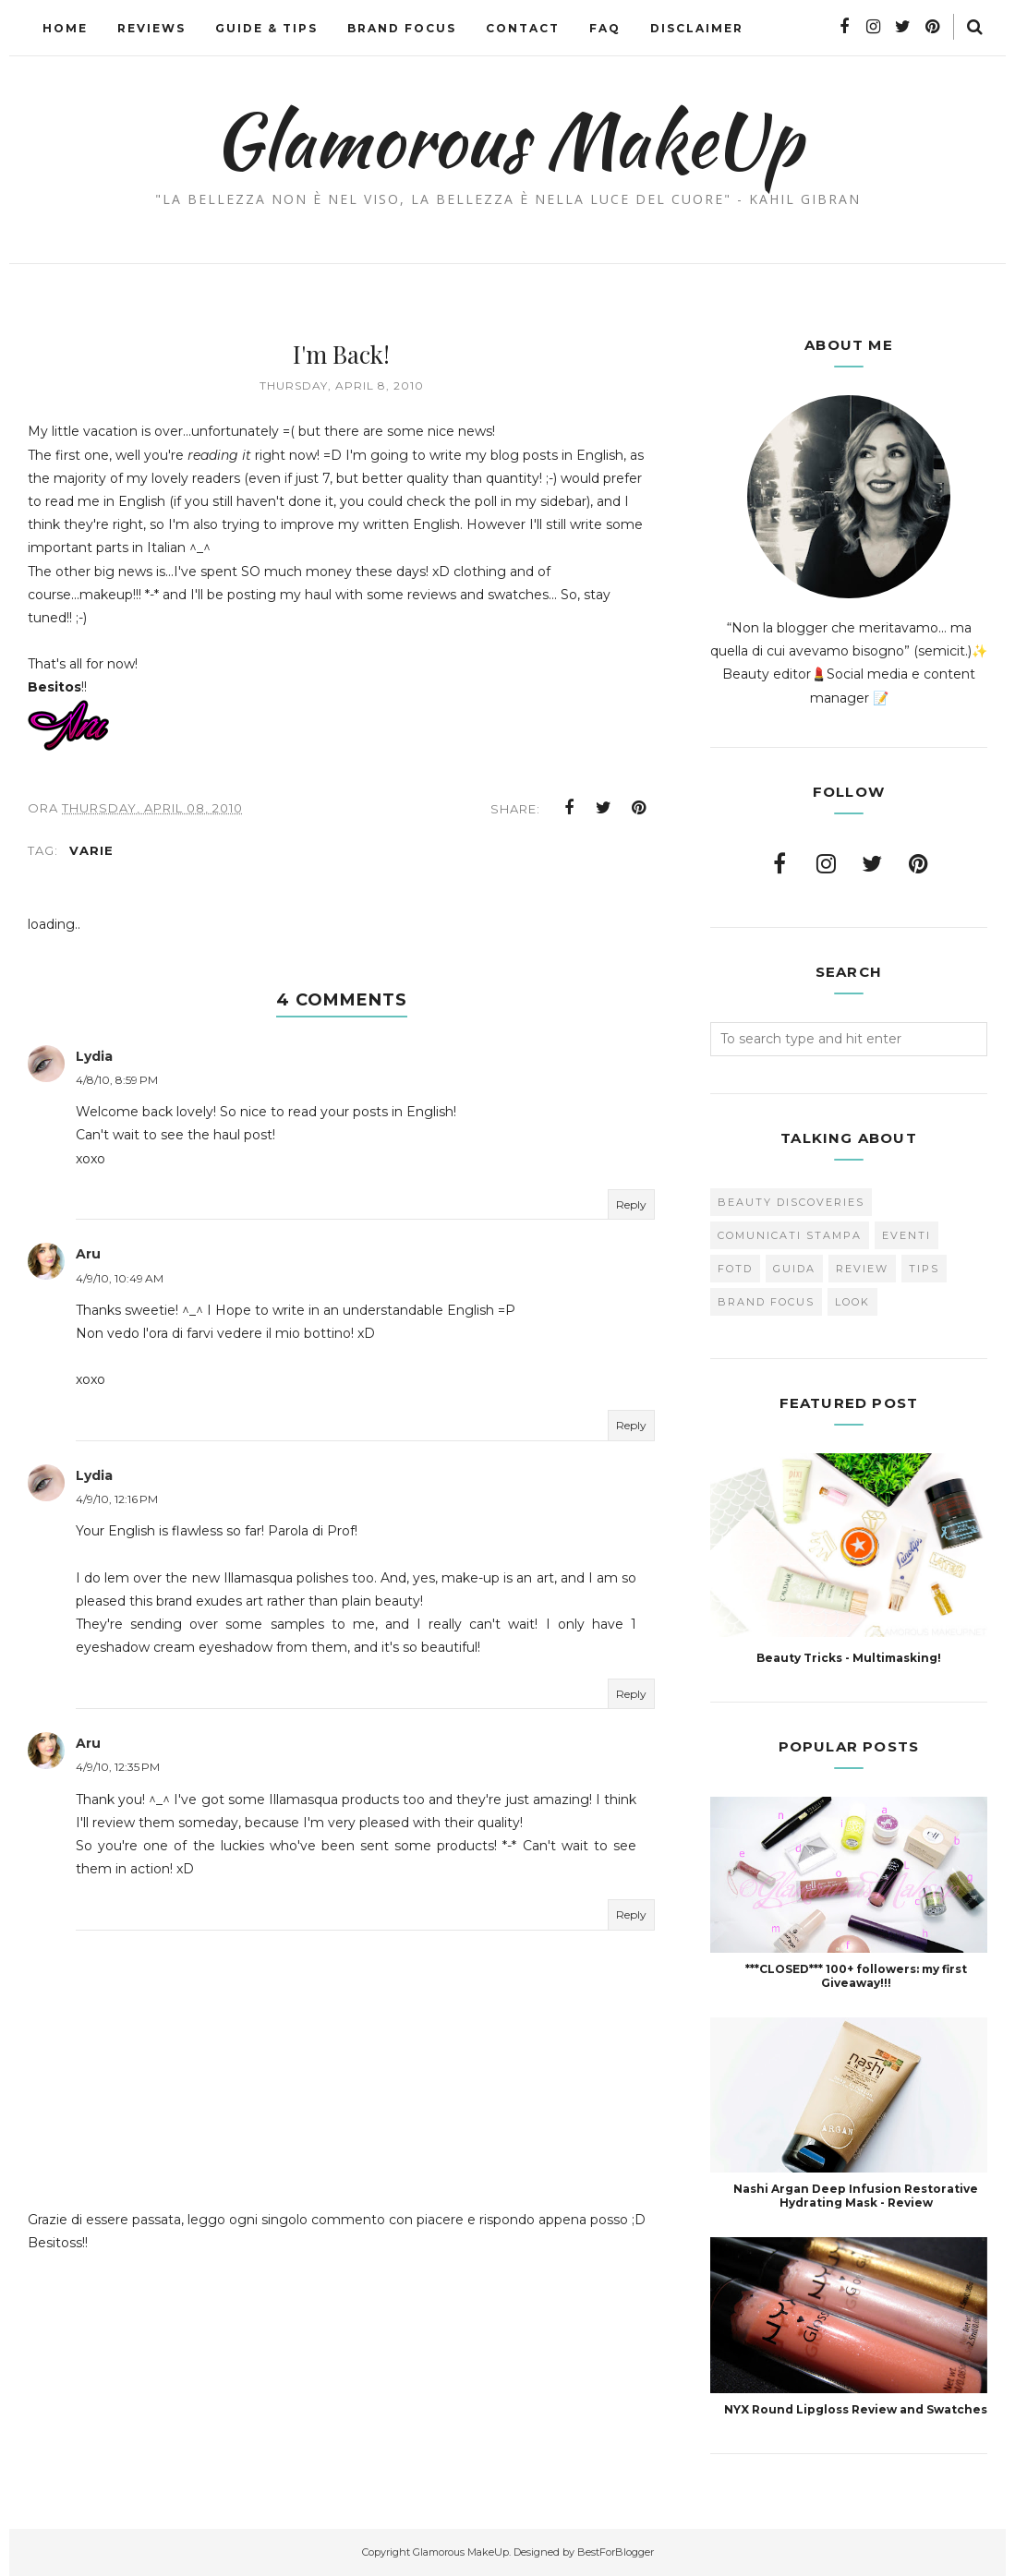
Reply (631, 1204)
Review (862, 1268)
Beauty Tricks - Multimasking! (848, 1658)
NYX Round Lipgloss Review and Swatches (855, 2409)
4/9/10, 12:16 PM (117, 1500)
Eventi (906, 1235)
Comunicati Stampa (790, 1235)
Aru (88, 1254)
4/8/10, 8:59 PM (117, 1081)
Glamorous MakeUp (507, 139)
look (852, 1301)
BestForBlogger (615, 2552)
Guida (794, 1268)
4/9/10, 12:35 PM (118, 1768)
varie (91, 850)
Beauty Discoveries (791, 1202)
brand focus (766, 1301)
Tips (924, 1268)
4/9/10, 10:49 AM (119, 1278)
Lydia (94, 1056)
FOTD (735, 1268)
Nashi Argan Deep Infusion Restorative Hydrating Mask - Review (855, 2195)
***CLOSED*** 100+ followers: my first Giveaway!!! (856, 1976)
